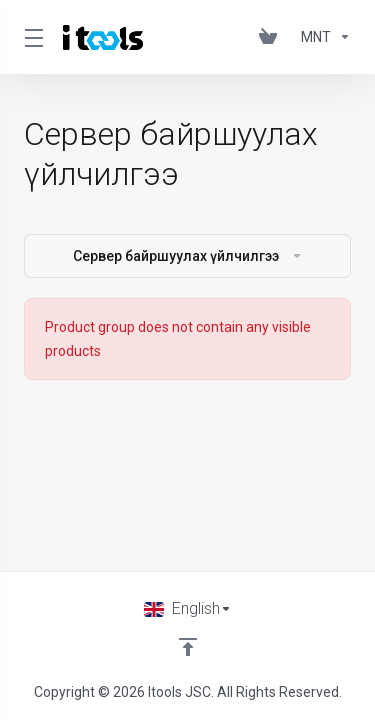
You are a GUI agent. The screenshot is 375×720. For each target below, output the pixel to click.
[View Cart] (272, 37)
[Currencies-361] (322, 37)
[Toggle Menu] (31, 37)
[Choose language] (188, 609)
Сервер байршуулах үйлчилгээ (188, 256)
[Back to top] (188, 647)
